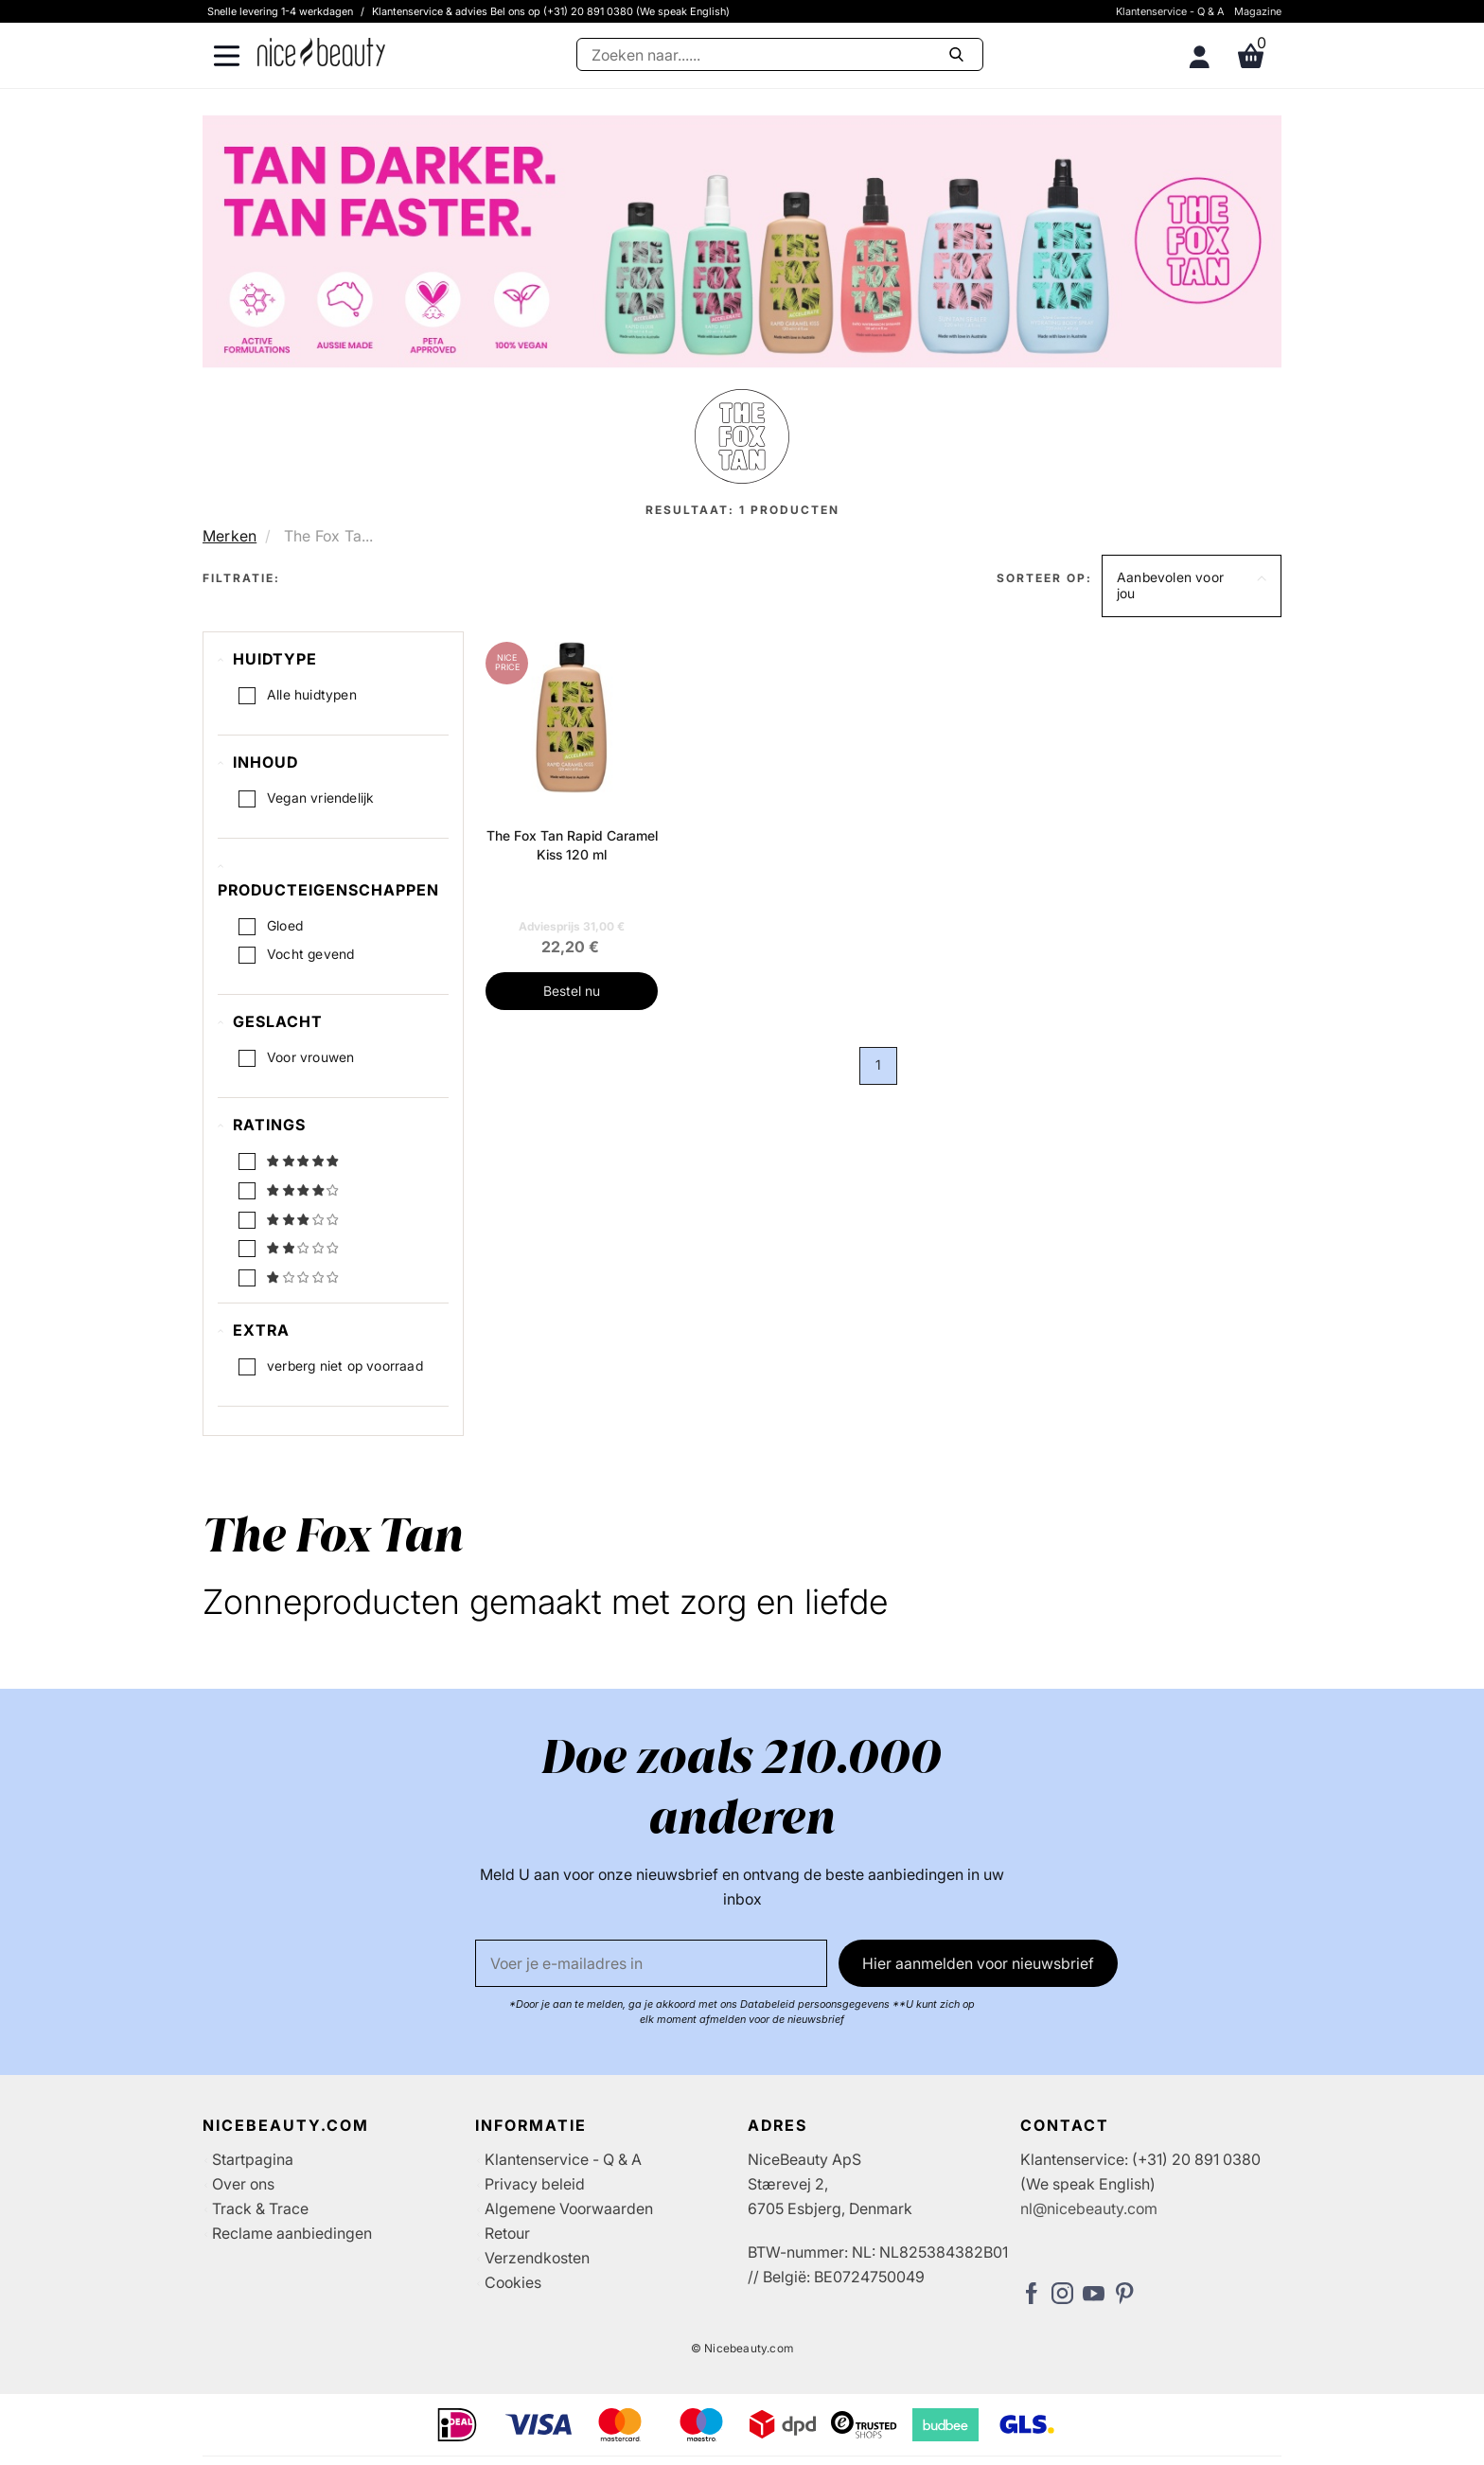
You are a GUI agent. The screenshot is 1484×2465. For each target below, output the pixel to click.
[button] (1192, 586)
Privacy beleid (535, 2183)
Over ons (243, 2183)
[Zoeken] (779, 54)
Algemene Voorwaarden (569, 2208)
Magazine (1257, 11)
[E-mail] (651, 1963)
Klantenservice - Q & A (1170, 11)
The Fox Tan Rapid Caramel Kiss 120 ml (572, 844)
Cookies (513, 2282)
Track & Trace (260, 2208)
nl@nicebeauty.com (1088, 2208)
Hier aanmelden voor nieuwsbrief (978, 1963)
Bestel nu (571, 991)
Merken (229, 535)
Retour (507, 2233)
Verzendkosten (537, 2257)
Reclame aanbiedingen (292, 2233)
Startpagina (252, 2159)
